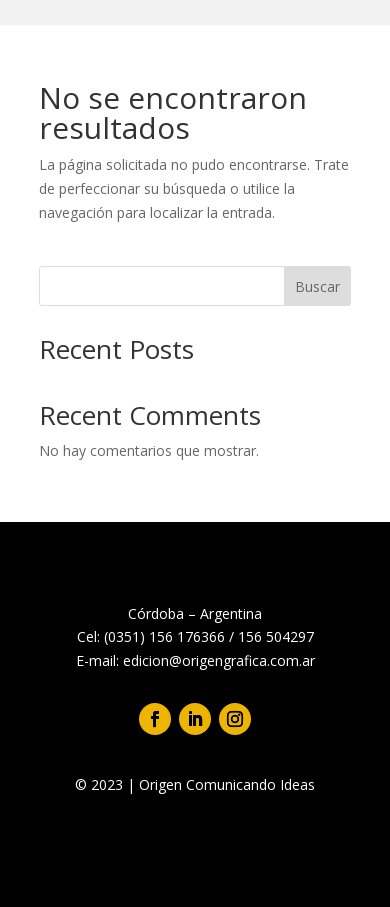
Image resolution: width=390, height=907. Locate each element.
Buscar (317, 286)
